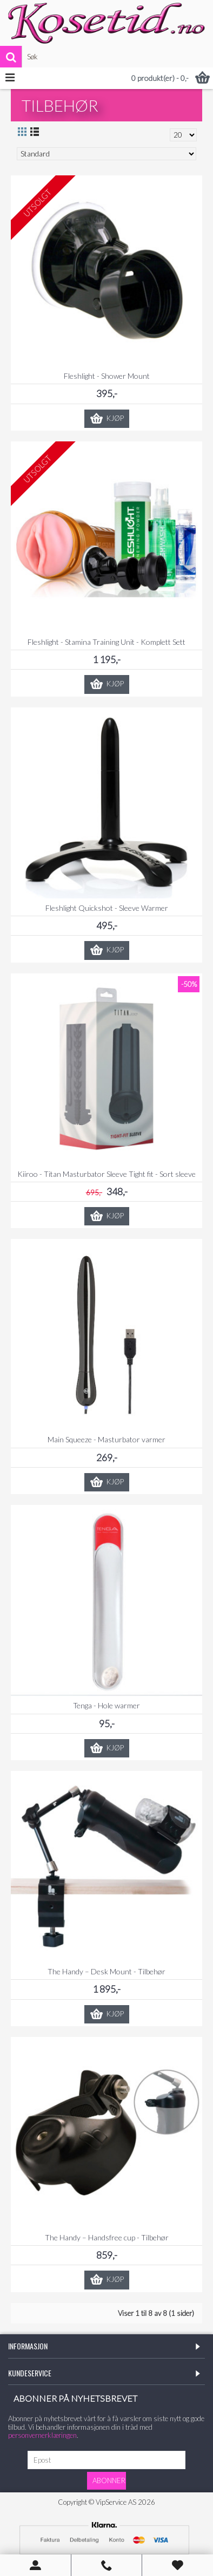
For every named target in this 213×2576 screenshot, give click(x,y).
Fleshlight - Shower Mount (107, 375)
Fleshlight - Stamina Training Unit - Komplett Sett (106, 641)
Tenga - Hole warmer (106, 1705)
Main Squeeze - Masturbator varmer (106, 1439)
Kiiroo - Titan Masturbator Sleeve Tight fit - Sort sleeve (106, 1173)
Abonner (108, 2480)
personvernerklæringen (42, 2435)
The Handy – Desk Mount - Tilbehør (106, 1971)
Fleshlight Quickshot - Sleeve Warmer (106, 907)
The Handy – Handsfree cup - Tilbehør (107, 2237)
